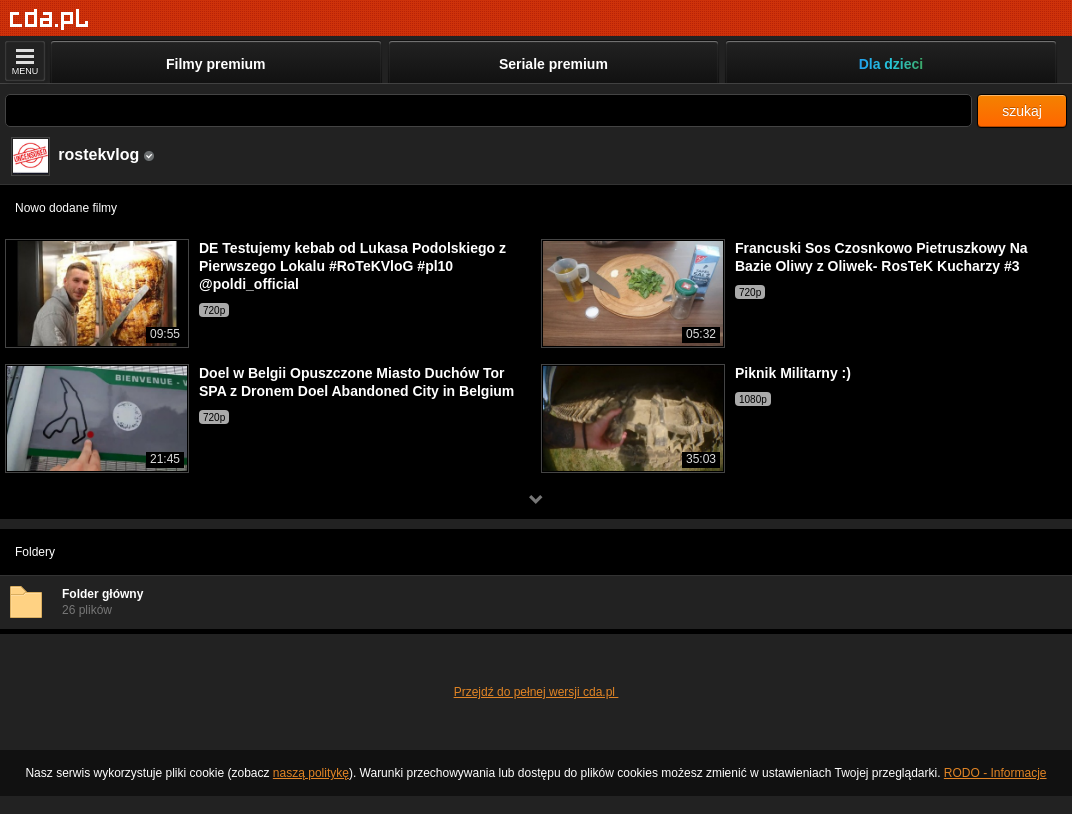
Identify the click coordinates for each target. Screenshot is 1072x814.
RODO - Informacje (995, 773)
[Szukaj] (488, 110)
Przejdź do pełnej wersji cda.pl (536, 692)
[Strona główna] (49, 19)
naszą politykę (311, 773)
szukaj (1022, 111)
